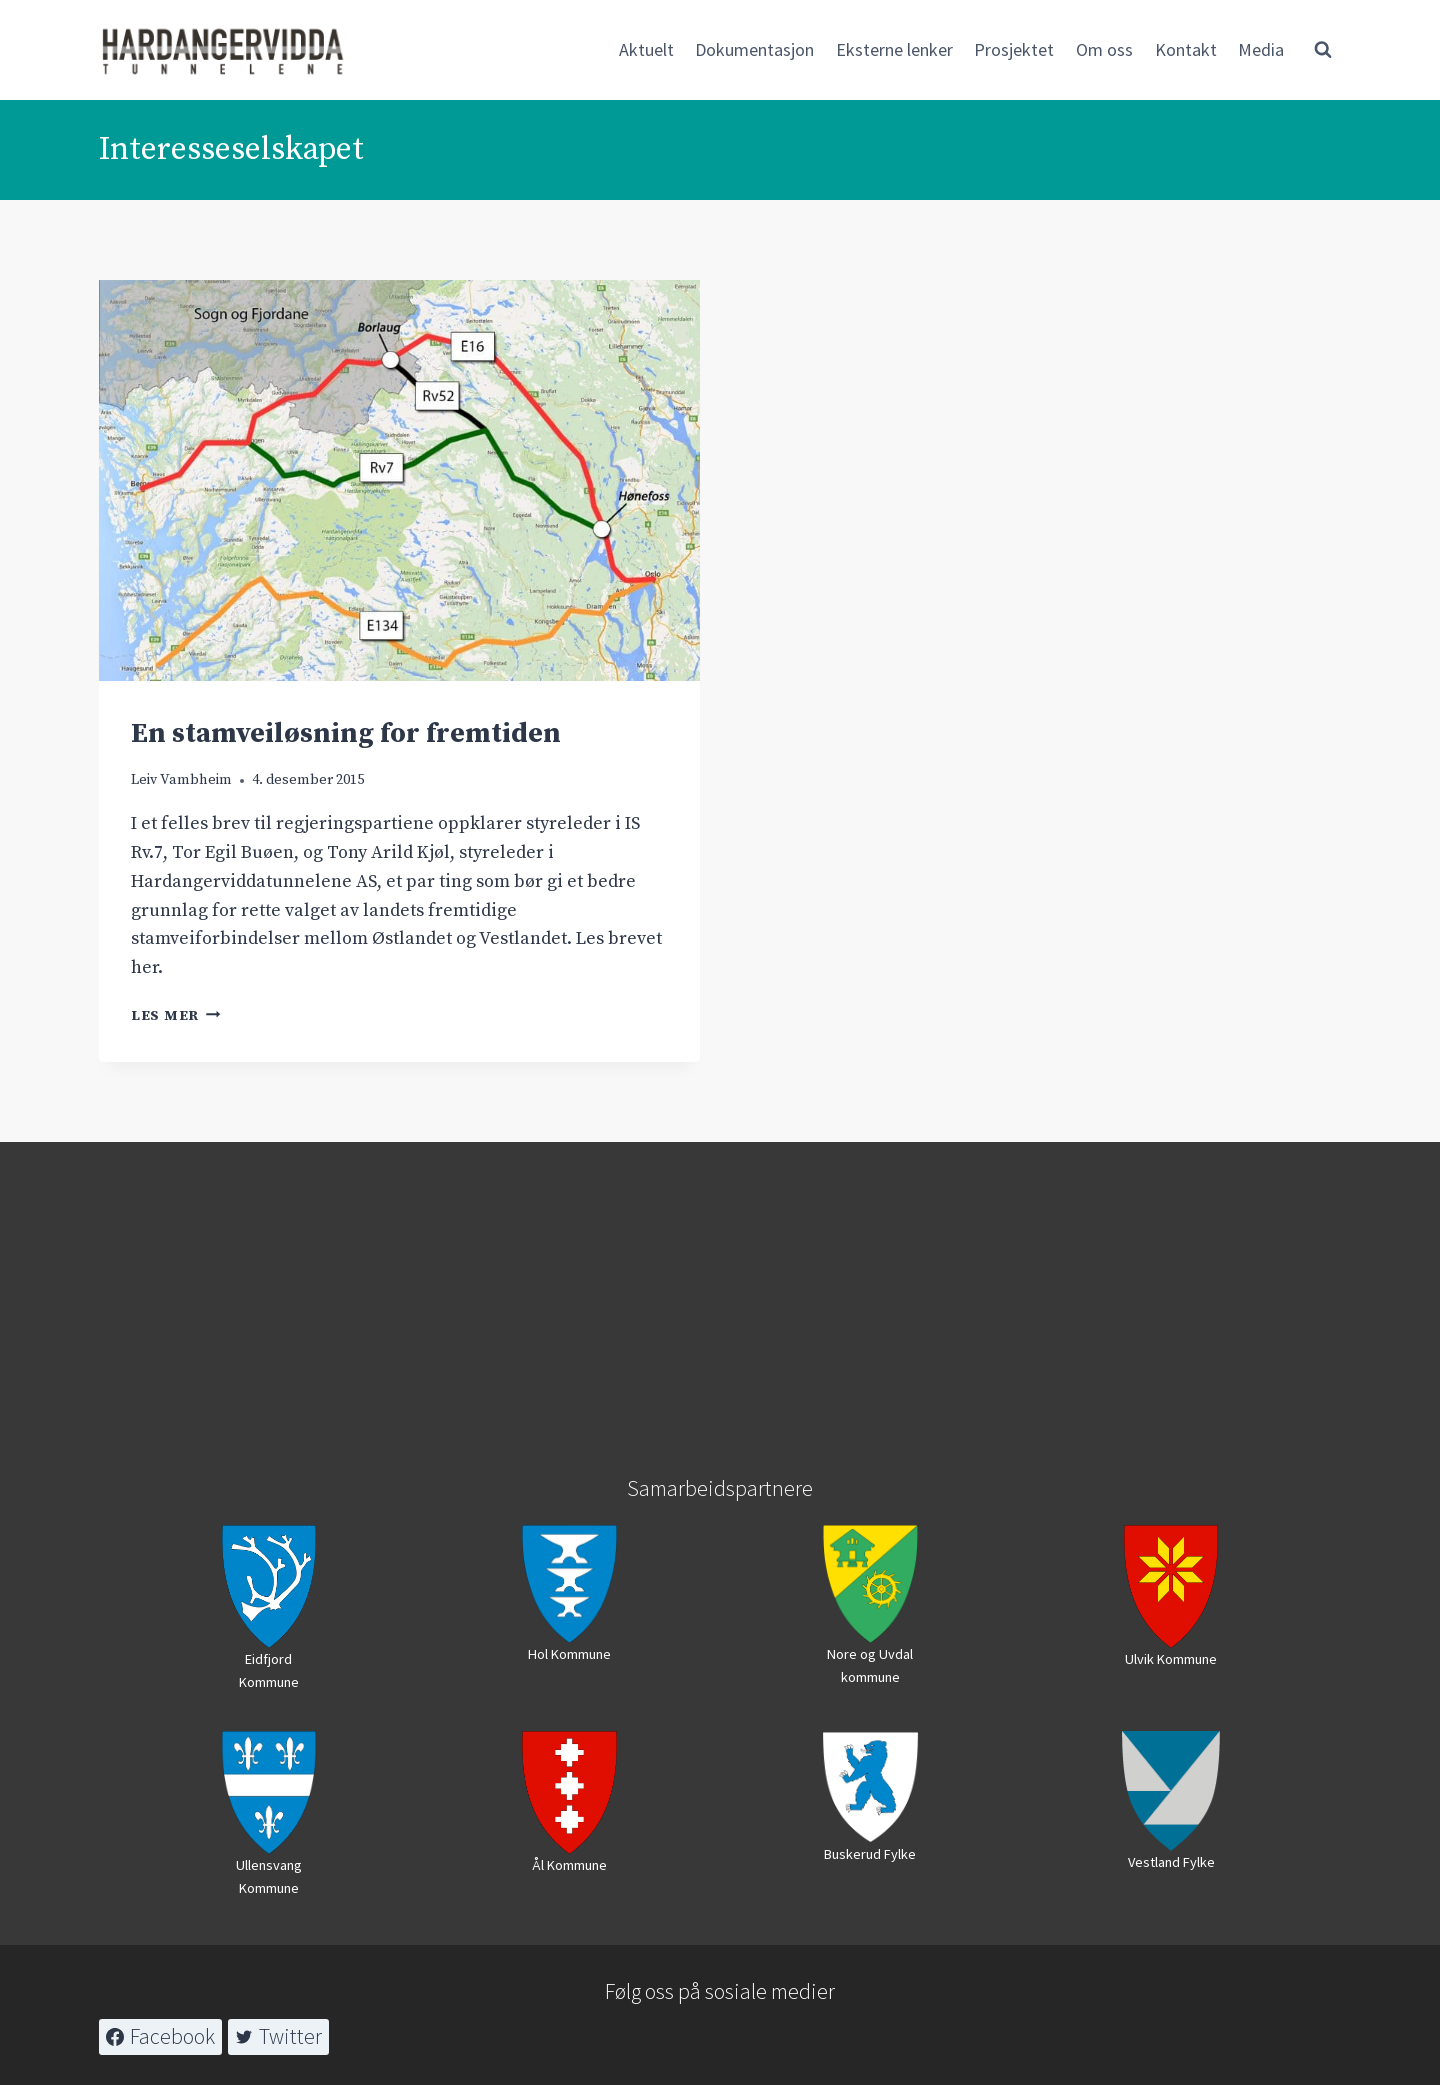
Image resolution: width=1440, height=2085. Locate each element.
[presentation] (399, 480)
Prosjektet (1014, 49)
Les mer (176, 1016)
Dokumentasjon (754, 49)
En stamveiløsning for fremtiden (346, 733)
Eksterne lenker (894, 49)
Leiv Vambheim (181, 780)
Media (1261, 49)
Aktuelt (646, 49)
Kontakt (1186, 49)
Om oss (1104, 49)
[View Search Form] (1323, 50)
